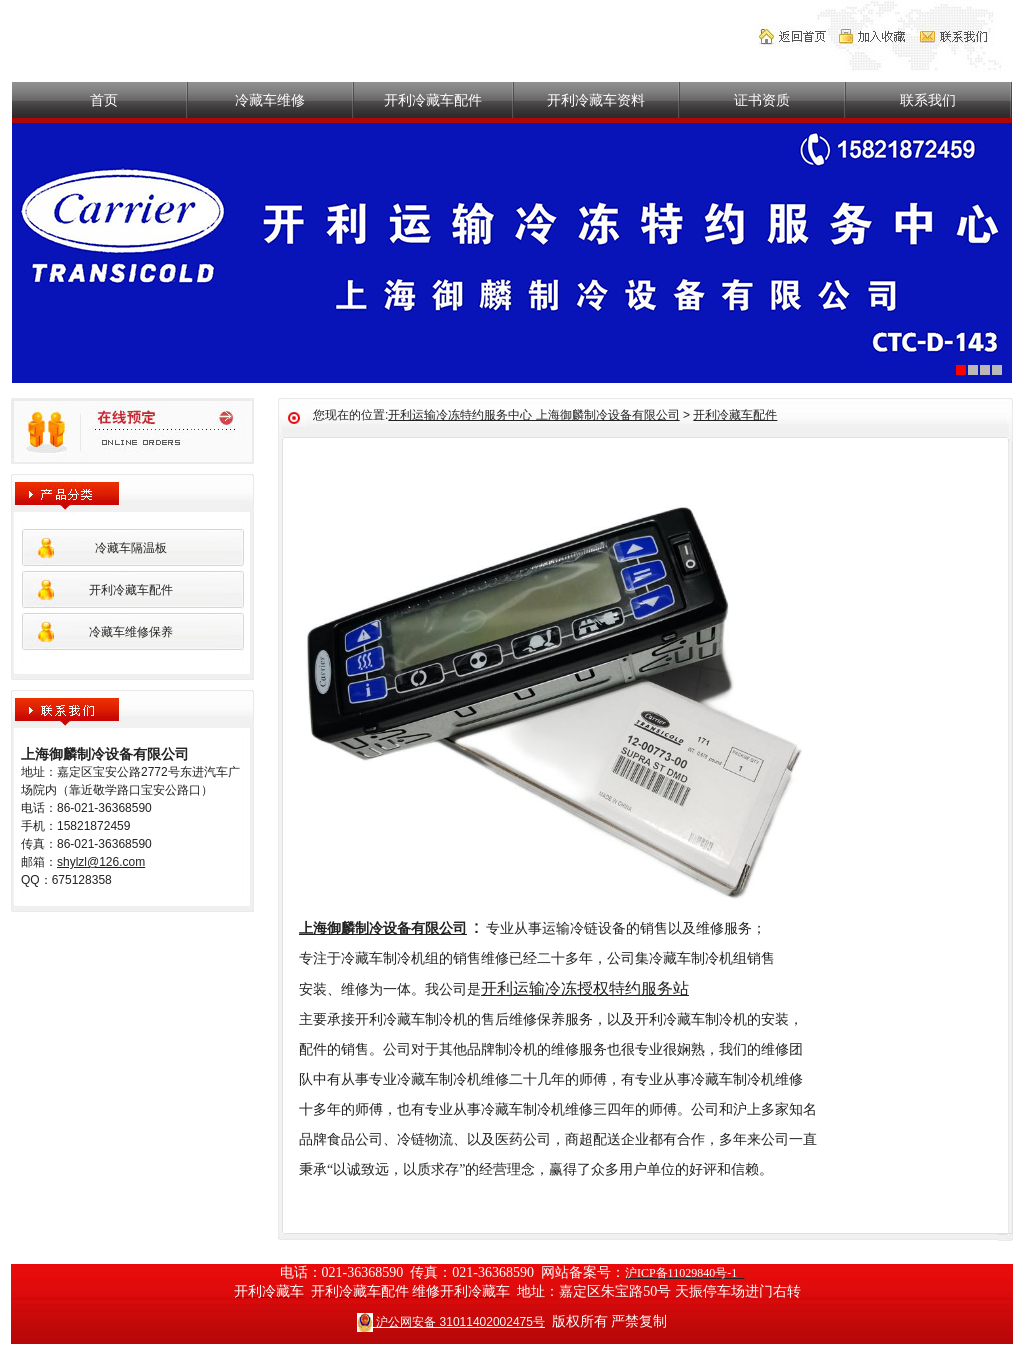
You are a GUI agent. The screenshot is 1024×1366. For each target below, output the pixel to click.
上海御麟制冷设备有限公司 (383, 928)
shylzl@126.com (101, 862)
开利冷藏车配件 (433, 100)
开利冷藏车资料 (596, 100)
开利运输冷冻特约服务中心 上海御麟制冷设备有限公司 (533, 415)
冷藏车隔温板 (131, 548)
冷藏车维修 (270, 100)
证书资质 (762, 100)
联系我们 (928, 100)
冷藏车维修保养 (131, 632)
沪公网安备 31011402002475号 (451, 1321)
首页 (104, 100)
